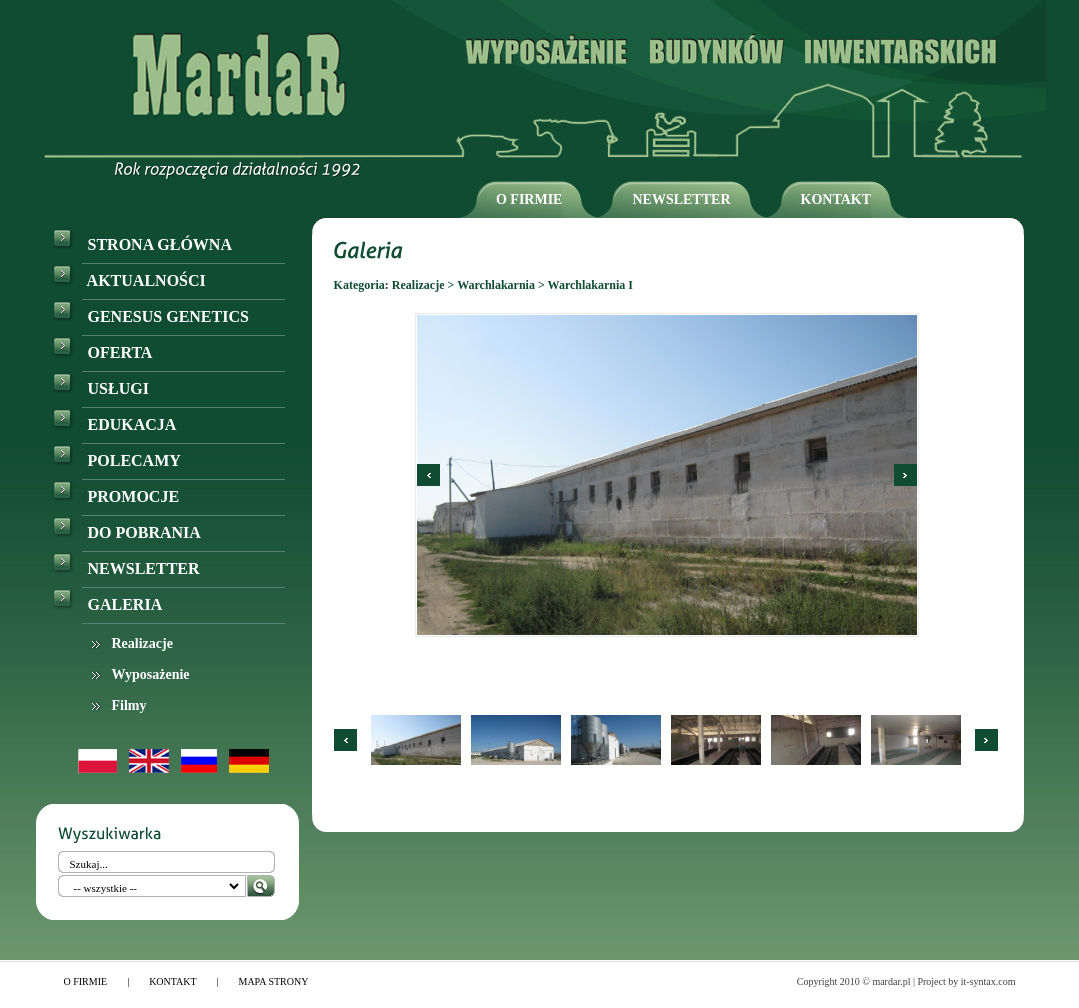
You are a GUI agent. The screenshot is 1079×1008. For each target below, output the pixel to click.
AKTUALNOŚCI (129, 280)
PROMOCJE (116, 496)
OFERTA (102, 352)
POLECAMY (116, 460)
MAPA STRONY (274, 981)
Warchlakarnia (496, 285)
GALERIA (107, 604)
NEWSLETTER (681, 199)
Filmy (129, 705)
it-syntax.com (988, 981)
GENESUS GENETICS (150, 316)
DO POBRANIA (126, 532)
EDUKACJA (114, 424)
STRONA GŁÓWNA (142, 244)
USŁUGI (100, 388)
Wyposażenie (151, 674)
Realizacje (142, 643)
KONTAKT (836, 199)
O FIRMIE (529, 199)
